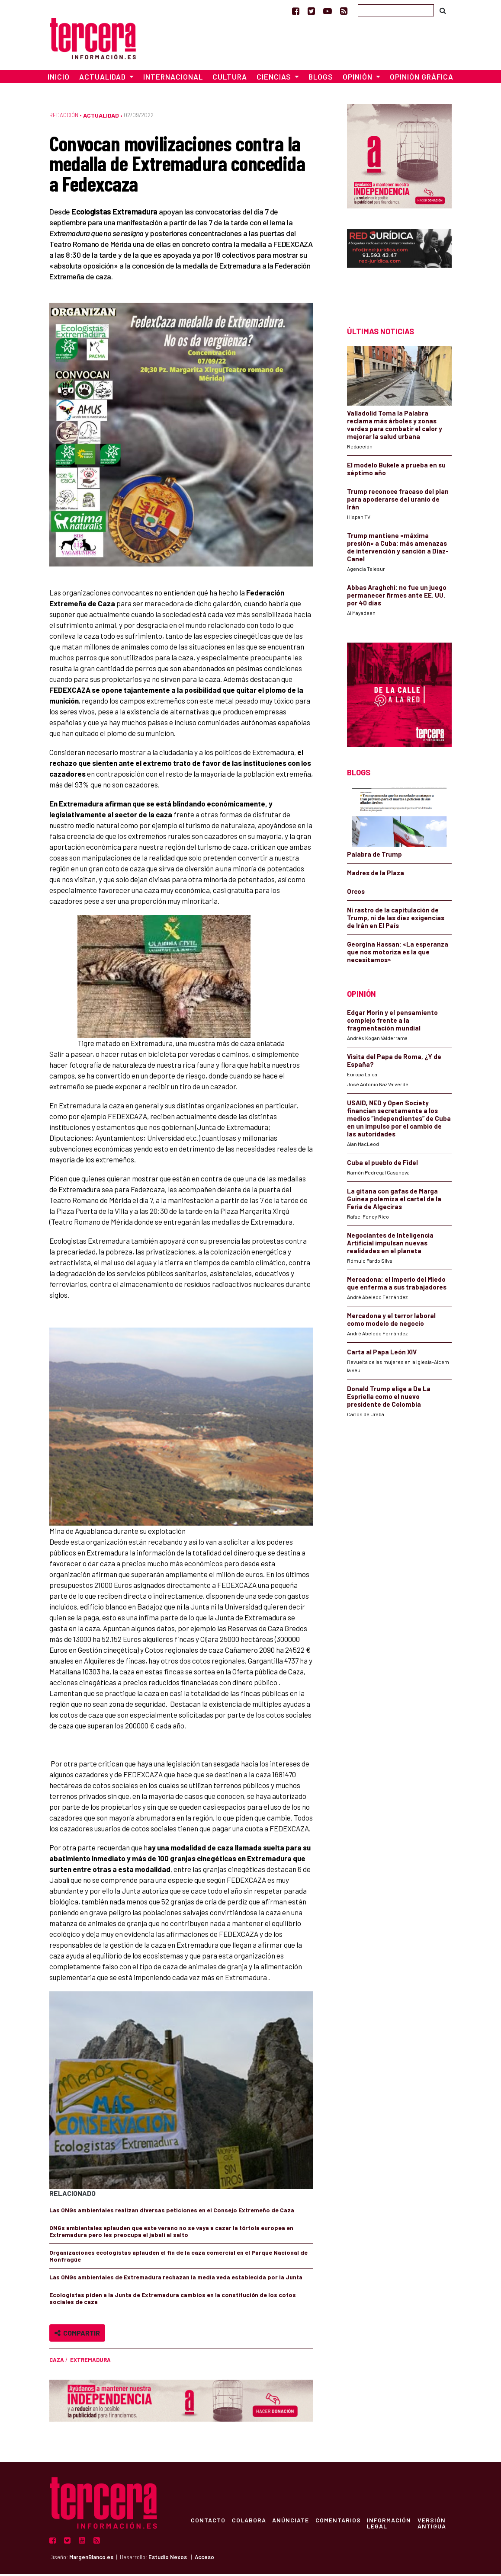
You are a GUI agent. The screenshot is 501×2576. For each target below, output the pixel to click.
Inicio (59, 78)
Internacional (173, 78)
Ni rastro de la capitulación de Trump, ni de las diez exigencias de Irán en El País (395, 919)
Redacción (63, 117)
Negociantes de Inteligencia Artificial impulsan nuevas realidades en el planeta (390, 1244)
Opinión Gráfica (421, 78)
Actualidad (101, 117)
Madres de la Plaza (375, 874)
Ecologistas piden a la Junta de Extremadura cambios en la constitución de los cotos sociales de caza (172, 2300)
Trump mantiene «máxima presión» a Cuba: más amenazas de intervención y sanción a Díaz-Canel (398, 549)
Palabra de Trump (374, 856)
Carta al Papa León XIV (382, 1353)
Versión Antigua (435, 2524)
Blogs (320, 78)
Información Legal (392, 2524)
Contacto (208, 2521)
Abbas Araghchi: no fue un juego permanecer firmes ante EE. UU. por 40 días (396, 597)
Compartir (77, 2335)
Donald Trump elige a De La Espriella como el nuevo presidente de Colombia (388, 1398)
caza (56, 2361)
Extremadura (90, 2361)
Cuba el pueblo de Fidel (382, 1164)
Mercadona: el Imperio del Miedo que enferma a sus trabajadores (396, 1285)
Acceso (204, 2558)
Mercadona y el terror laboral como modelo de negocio (391, 1321)
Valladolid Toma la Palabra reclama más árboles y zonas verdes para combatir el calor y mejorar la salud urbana (394, 426)
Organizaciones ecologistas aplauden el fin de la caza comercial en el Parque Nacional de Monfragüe (178, 2258)
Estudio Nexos (167, 2558)
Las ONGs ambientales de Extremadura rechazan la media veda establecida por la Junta (175, 2279)
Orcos (356, 893)
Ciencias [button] (275, 78)
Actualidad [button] (103, 78)
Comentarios (340, 2521)
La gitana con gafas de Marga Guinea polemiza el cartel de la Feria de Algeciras (394, 1200)
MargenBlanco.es (91, 2558)
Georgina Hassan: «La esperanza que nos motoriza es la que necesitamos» (397, 953)
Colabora (250, 2521)
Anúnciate (292, 2521)
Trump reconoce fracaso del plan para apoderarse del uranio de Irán (398, 501)
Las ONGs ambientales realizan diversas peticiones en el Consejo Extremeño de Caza (171, 2212)
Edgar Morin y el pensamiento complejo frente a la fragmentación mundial (392, 1022)
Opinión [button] (358, 78)
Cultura (229, 78)
